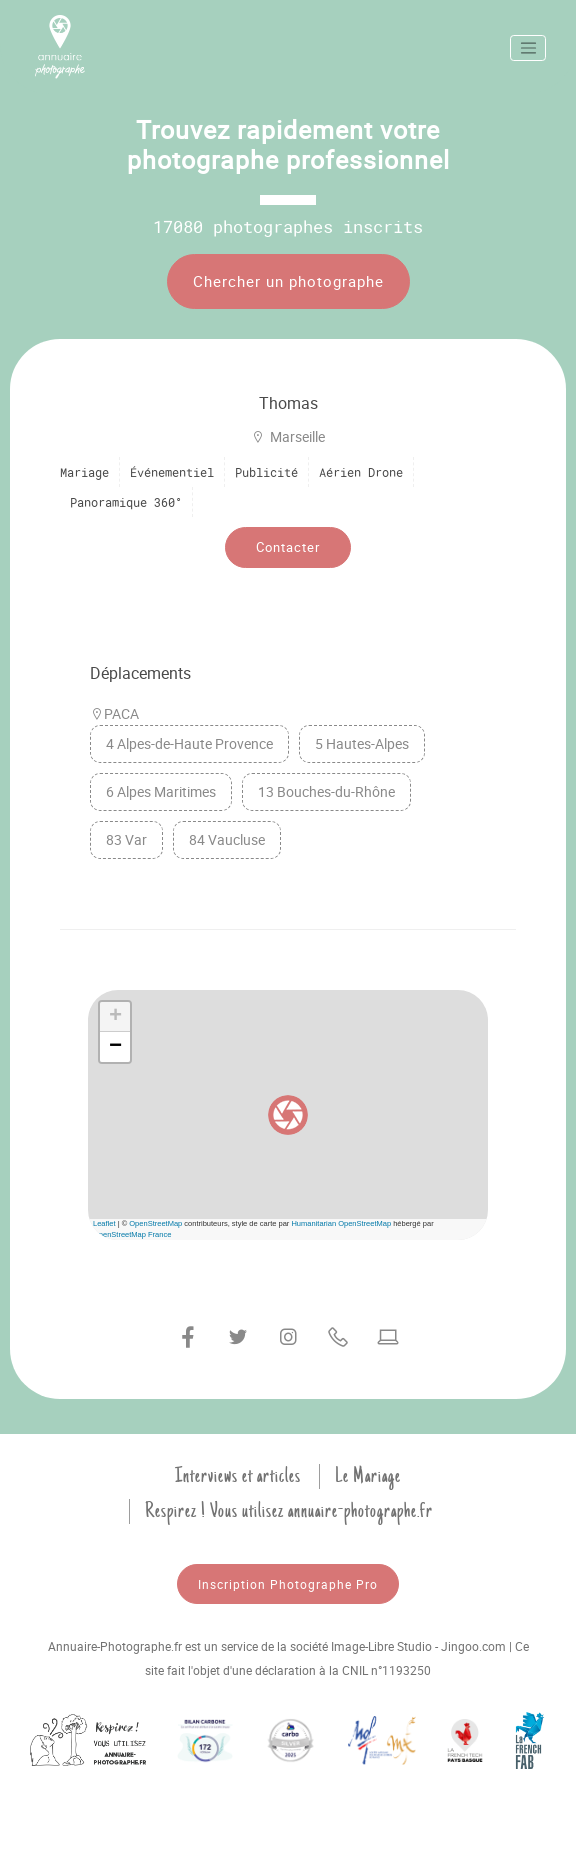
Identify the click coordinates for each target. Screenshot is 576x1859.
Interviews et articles (238, 1476)
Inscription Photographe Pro (288, 1584)
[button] (288, 1115)
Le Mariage (368, 1476)
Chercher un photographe (288, 281)
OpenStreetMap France (132, 1234)
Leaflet (104, 1223)
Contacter (288, 547)
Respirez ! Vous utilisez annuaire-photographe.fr (289, 1511)
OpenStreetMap (155, 1223)
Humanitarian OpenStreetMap (341, 1223)
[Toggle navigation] (528, 48)
